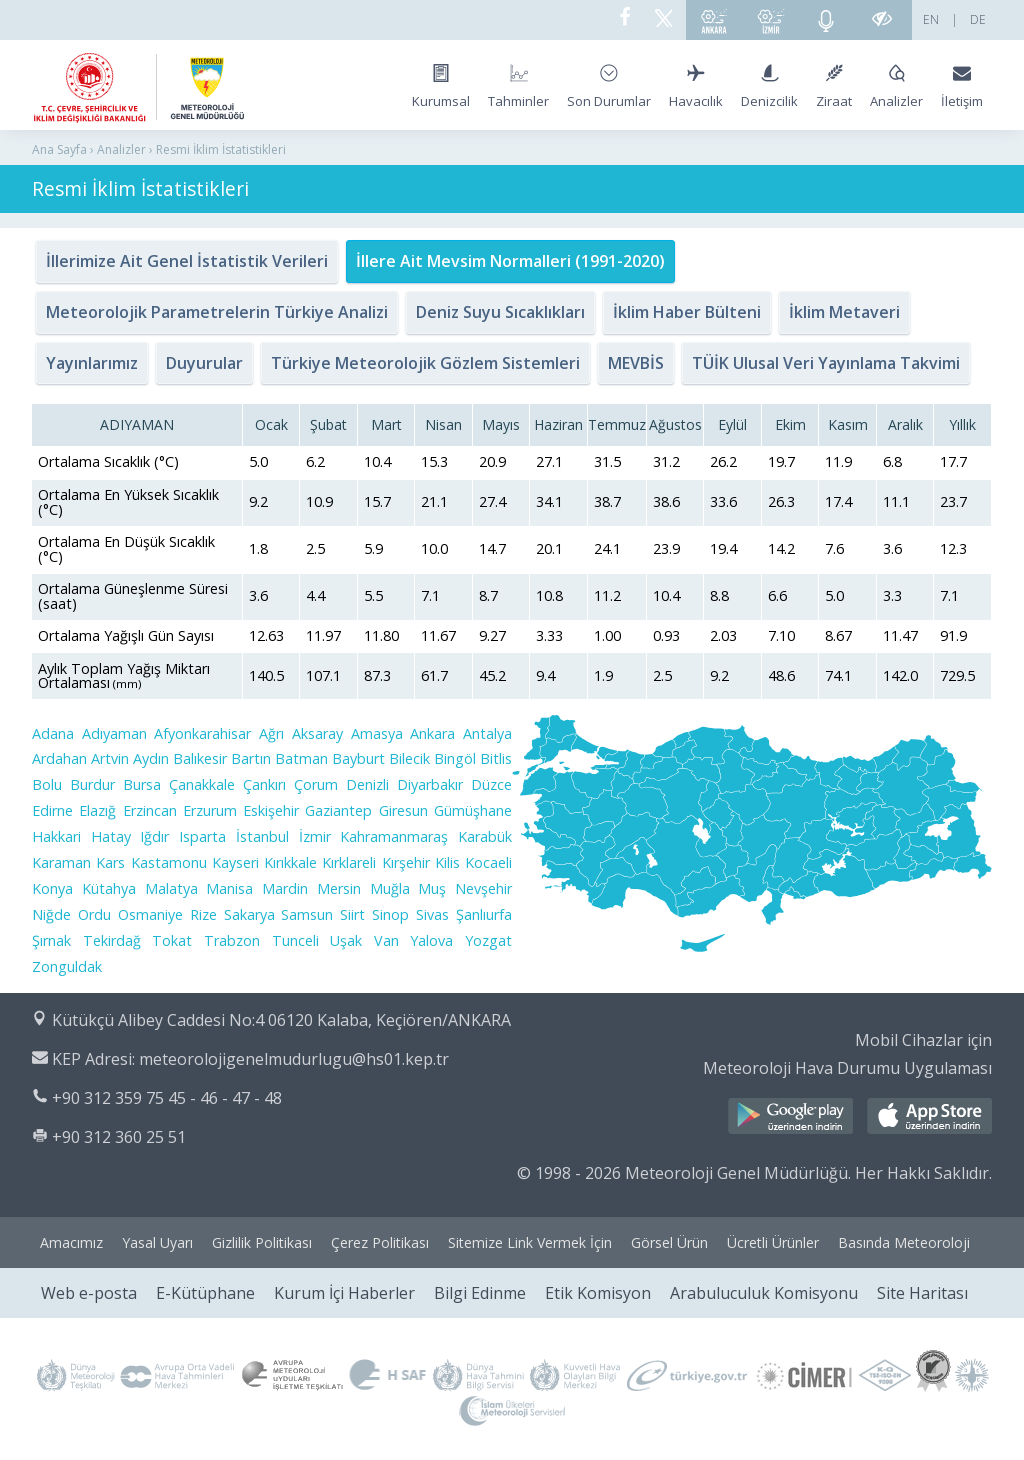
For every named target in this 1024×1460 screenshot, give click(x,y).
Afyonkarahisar (202, 733)
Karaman (61, 862)
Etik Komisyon (598, 1293)
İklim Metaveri (844, 312)
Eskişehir (271, 810)
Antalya (487, 733)
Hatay (111, 836)
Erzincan (150, 810)
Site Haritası (922, 1293)
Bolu (47, 784)
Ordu (94, 914)
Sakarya (249, 914)
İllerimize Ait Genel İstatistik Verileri (187, 261)
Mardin (285, 888)
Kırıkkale (290, 862)
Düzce (491, 784)
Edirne (52, 810)
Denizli (367, 784)
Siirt (352, 914)
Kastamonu (169, 862)
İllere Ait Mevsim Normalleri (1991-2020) (510, 261)
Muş (432, 888)
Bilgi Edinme (480, 1293)
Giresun (403, 810)
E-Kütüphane (205, 1293)
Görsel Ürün (669, 1242)
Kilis (447, 862)
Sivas (432, 914)
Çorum (316, 784)
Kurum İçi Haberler (344, 1293)
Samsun (307, 914)
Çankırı (264, 784)
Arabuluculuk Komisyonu (764, 1293)
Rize (203, 914)
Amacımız (71, 1242)
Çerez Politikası (380, 1242)
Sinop (390, 914)
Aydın (151, 758)
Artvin (110, 758)
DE (978, 19)
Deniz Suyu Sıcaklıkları (500, 312)
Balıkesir (200, 758)
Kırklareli (349, 862)
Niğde (51, 914)
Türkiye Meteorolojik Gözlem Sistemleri (425, 363)
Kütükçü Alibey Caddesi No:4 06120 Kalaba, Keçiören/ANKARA (281, 1020)
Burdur (92, 784)
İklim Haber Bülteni (687, 312)
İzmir (315, 836)
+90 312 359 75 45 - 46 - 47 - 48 (167, 1098)
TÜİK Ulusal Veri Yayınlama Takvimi (826, 363)
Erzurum (210, 810)
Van (386, 940)
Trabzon (232, 940)
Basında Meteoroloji (904, 1242)
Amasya (377, 733)
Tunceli (295, 940)
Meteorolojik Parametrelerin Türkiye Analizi (217, 312)
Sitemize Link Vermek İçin (530, 1242)
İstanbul (262, 836)
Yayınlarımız (92, 363)
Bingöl (455, 758)
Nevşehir (483, 888)
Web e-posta (89, 1293)
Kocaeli (488, 862)
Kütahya (109, 888)
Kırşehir (406, 862)
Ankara (432, 733)
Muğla (390, 888)
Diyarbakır (430, 784)
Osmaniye (150, 914)
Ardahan (59, 758)
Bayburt (358, 758)
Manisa (229, 888)
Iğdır (154, 836)
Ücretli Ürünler (773, 1242)
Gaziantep (338, 810)
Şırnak (51, 940)
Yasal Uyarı (157, 1242)
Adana (53, 733)
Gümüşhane (473, 810)
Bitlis (496, 758)
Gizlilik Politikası (262, 1242)
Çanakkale (202, 784)
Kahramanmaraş (394, 836)
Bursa (142, 784)
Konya (52, 888)
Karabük (485, 836)
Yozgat (488, 940)
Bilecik (409, 758)
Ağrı (271, 733)
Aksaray (317, 733)
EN (931, 19)
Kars (110, 862)
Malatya (171, 888)
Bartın (251, 758)
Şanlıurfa (484, 914)
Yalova (431, 940)
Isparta (202, 836)
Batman (301, 758)
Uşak (346, 940)
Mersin (339, 888)
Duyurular (204, 363)
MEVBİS (636, 363)
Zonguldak (67, 966)
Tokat (172, 940)
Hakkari (56, 836)
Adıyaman (114, 733)
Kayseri (235, 862)
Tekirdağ (112, 940)
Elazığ (97, 810)
